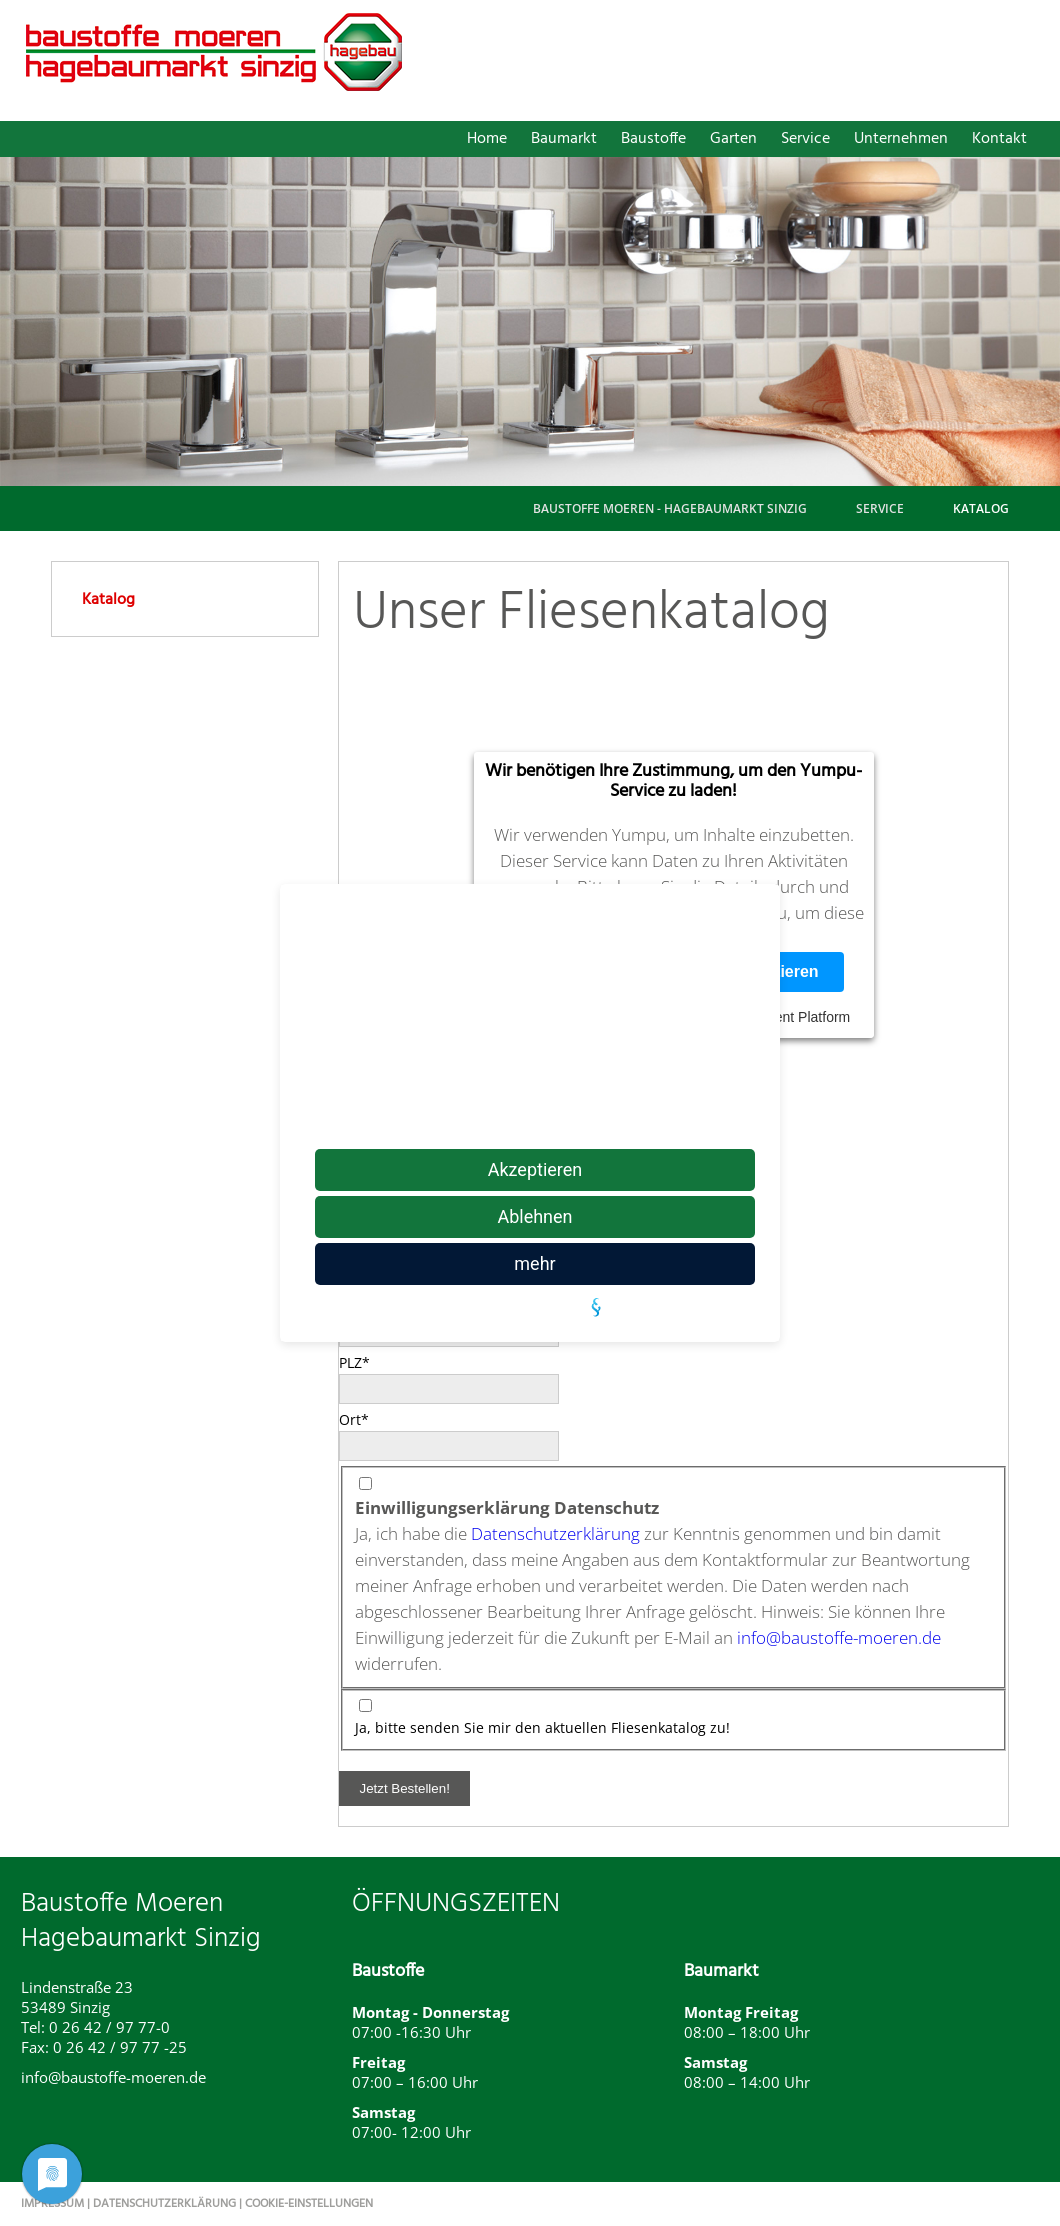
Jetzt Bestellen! (404, 1788)
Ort (372, 1419)
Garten (733, 139)
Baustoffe (653, 139)
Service (805, 139)
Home (487, 139)
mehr (534, 1263)
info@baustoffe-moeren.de (839, 1637)
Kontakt (999, 139)
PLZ (372, 1362)
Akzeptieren (535, 1169)
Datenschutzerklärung (555, 1533)
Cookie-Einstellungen (309, 2204)
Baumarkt (564, 139)
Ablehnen (534, 1216)
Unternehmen (901, 139)
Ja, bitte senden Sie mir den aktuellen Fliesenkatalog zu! (542, 1727)
